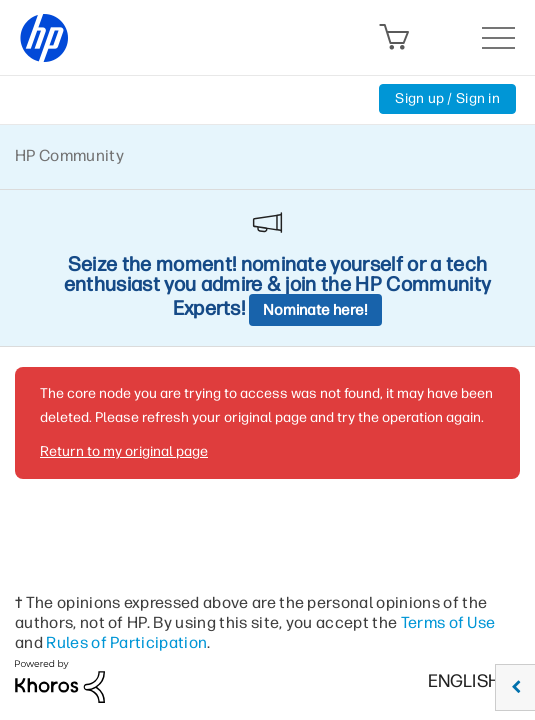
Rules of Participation (126, 642)
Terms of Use (448, 622)
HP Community (69, 155)
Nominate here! (315, 310)
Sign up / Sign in (447, 98)
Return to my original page (124, 451)
